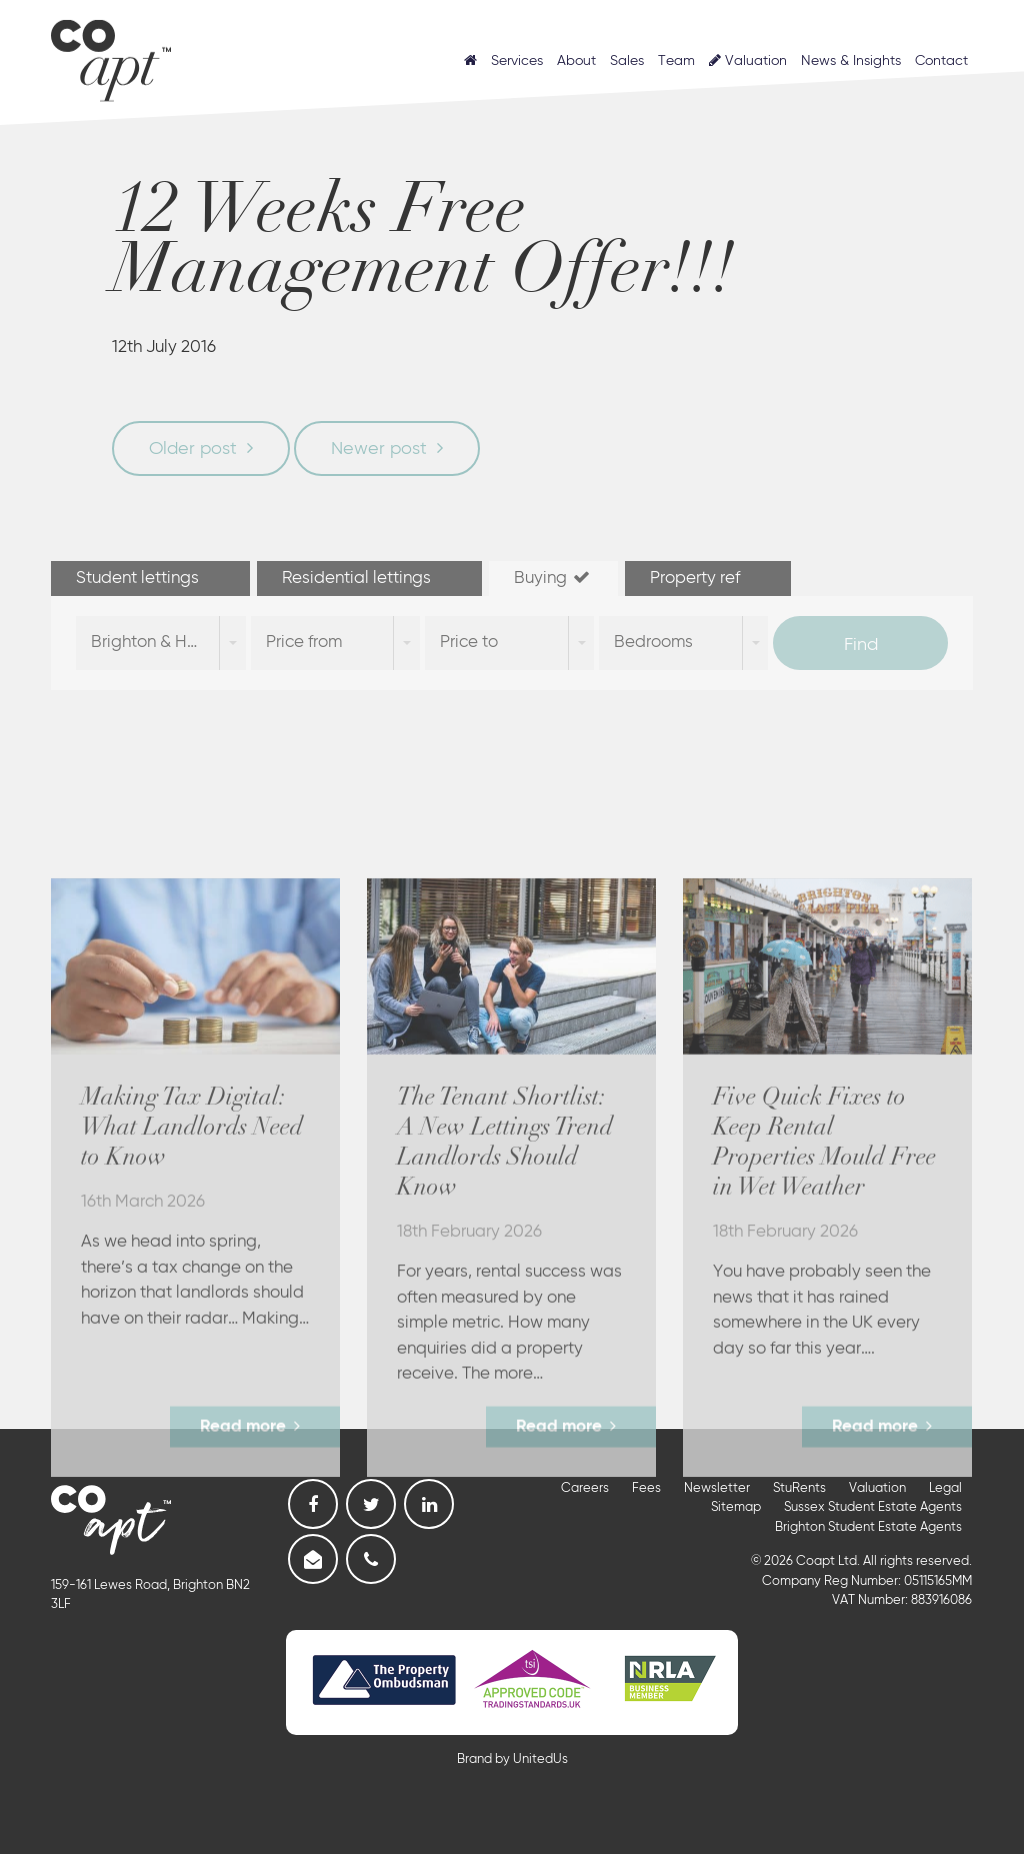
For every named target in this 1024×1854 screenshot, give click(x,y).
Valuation (748, 60)
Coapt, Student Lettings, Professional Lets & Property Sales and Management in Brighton (111, 56)
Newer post (379, 449)
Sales (627, 61)
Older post (193, 449)
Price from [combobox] (304, 642)
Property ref (708, 577)
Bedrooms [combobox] (653, 642)
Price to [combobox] (469, 642)
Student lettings (150, 577)
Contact (941, 61)
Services (517, 61)
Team (676, 61)
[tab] (152, 579)
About (576, 61)
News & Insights (851, 61)
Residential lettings (369, 577)
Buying (553, 577)
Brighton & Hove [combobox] (153, 642)
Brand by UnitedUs (512, 1759)
